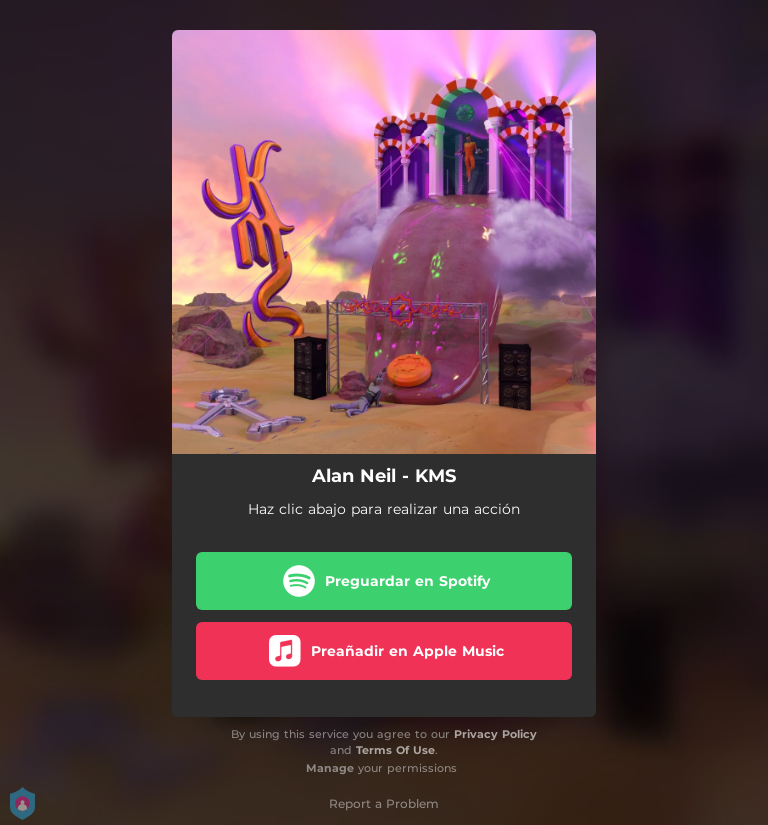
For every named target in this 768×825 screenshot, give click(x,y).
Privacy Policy (495, 734)
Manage (330, 768)
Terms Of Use (395, 750)
